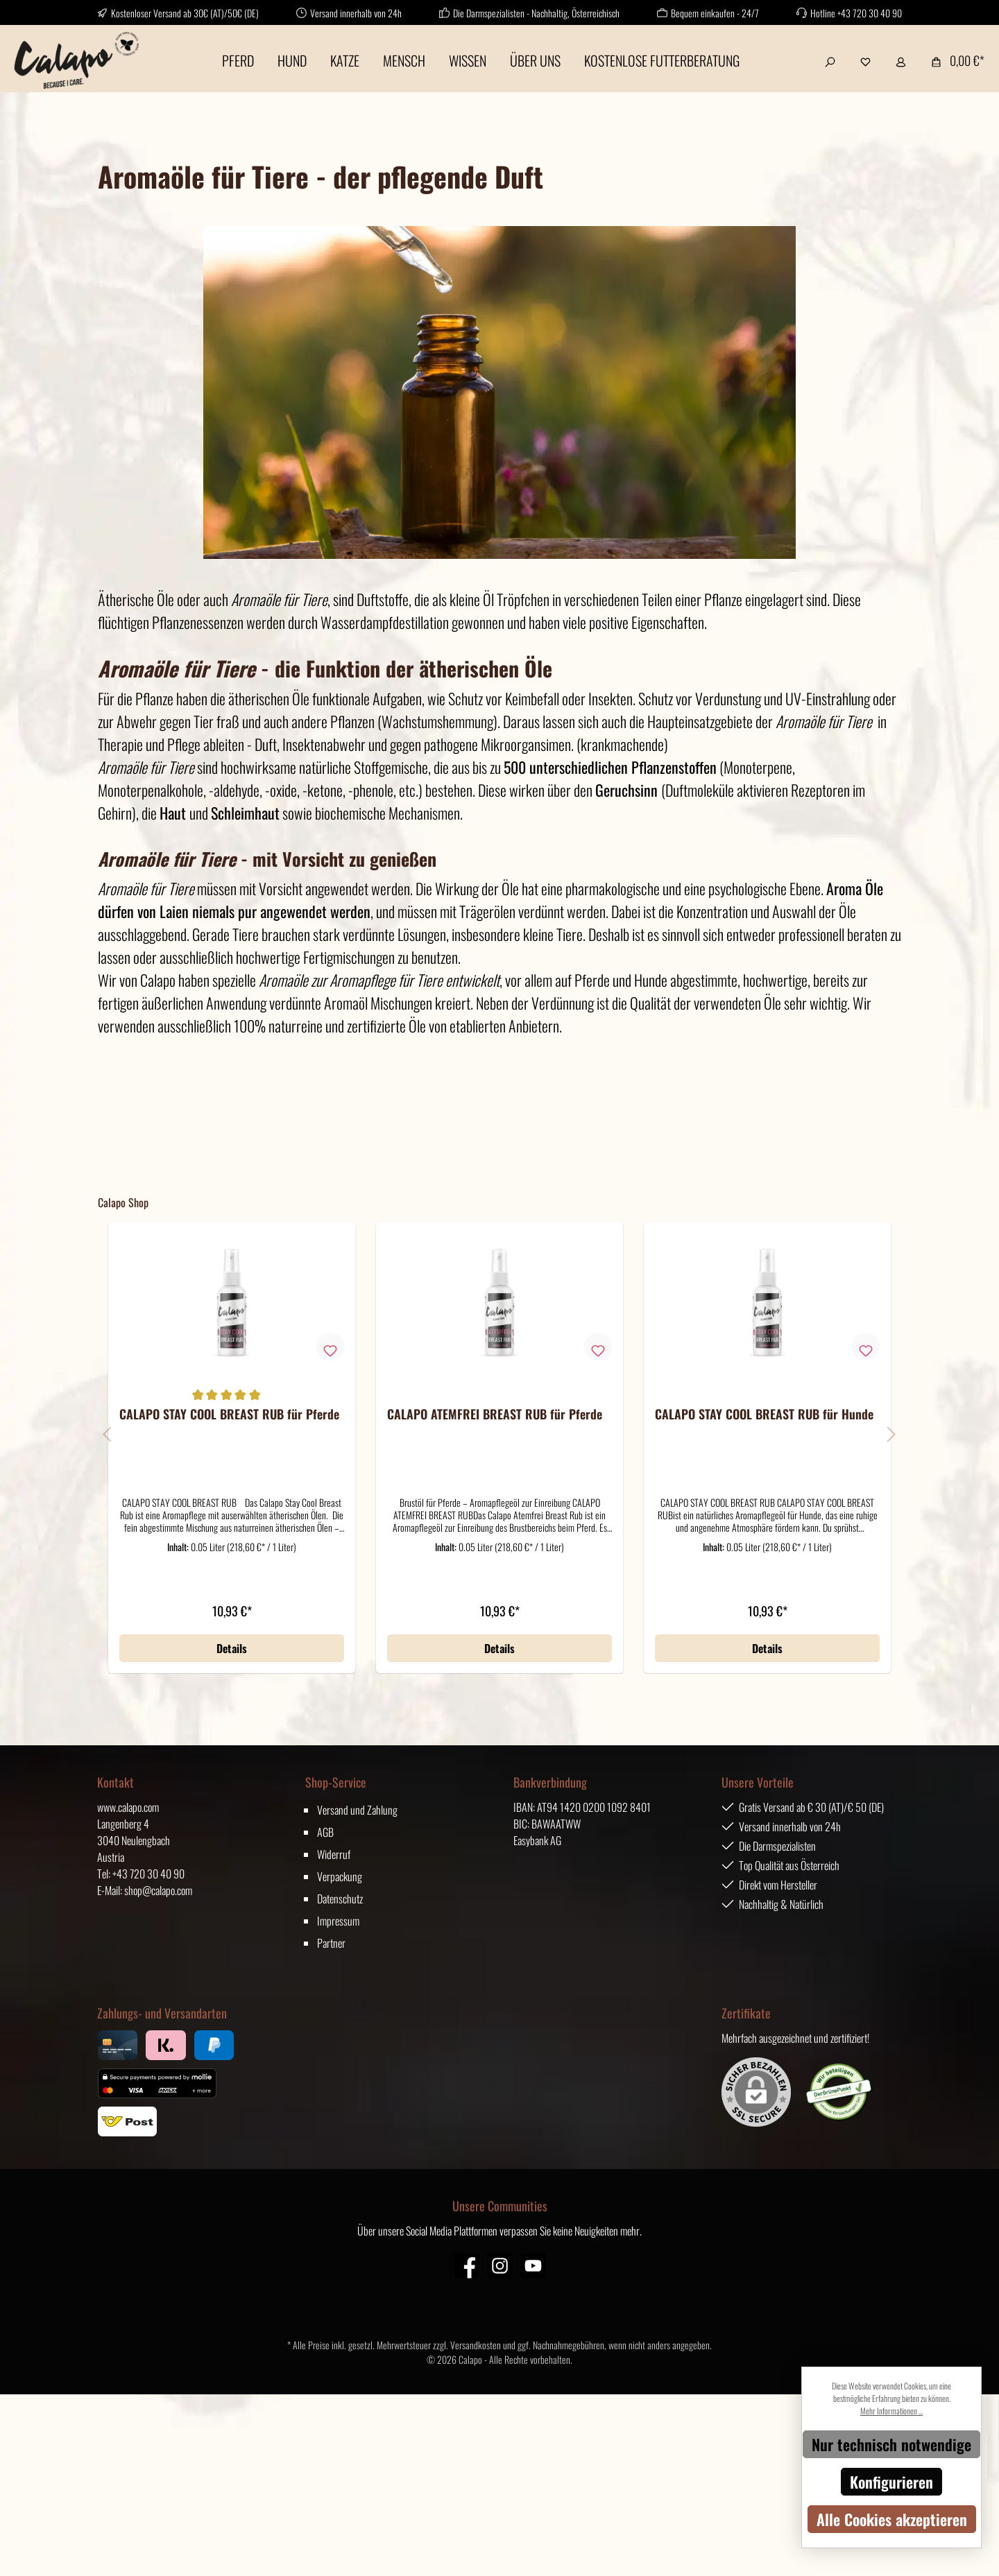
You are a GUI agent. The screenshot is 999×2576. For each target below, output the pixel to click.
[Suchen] (830, 60)
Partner (331, 1943)
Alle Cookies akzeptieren (892, 2519)
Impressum (338, 1920)
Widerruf (333, 1854)
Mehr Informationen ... (891, 2411)
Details (231, 1648)
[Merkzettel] (865, 60)
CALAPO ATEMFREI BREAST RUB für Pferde (494, 1414)
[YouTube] (533, 2265)
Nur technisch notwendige (891, 2444)
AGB (325, 1832)
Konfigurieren (891, 2482)
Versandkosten (475, 2344)
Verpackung (339, 1876)
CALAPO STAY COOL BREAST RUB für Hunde (764, 1414)
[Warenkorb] (953, 60)
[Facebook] (466, 2265)
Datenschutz (340, 1898)
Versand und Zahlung (357, 1809)
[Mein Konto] (901, 60)
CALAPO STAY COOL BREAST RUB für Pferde (229, 1414)
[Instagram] (499, 2265)
